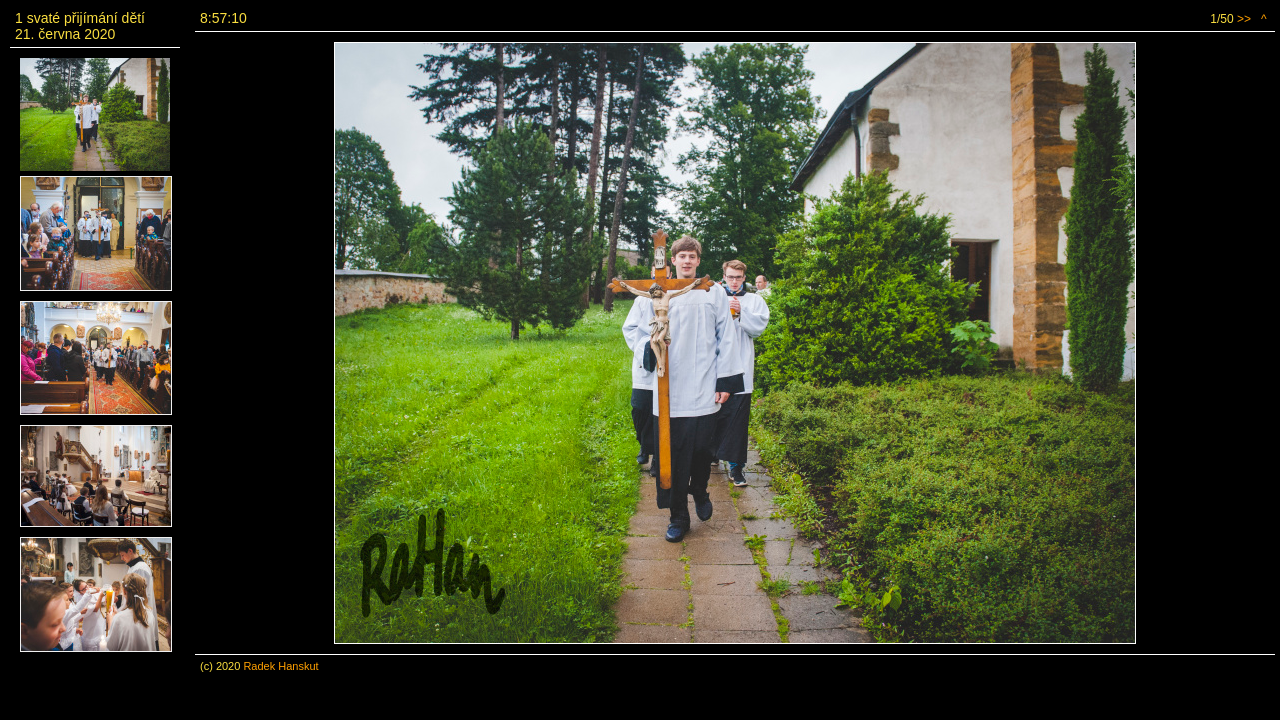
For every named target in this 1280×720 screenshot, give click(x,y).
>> (1244, 19)
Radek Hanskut (280, 666)
